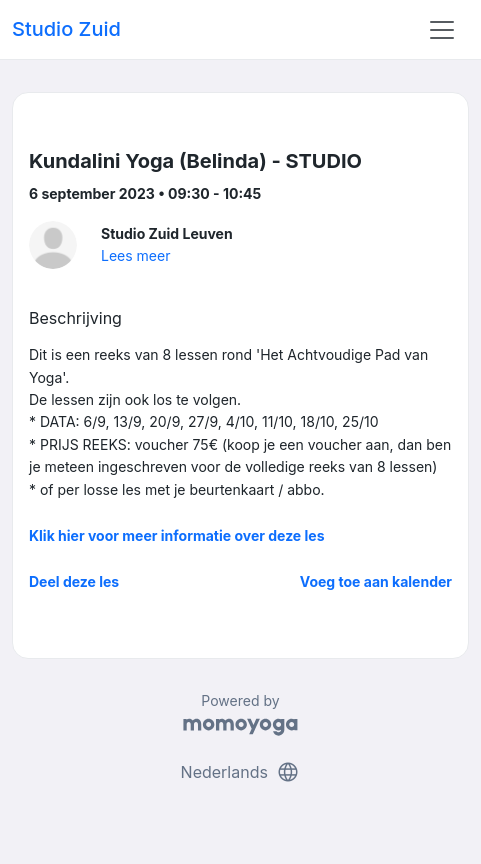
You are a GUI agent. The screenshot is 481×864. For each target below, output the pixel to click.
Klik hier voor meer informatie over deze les (177, 535)
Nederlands (241, 772)
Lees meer (135, 255)
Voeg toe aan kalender (376, 581)
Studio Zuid (66, 29)
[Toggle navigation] (442, 30)
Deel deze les (74, 581)
